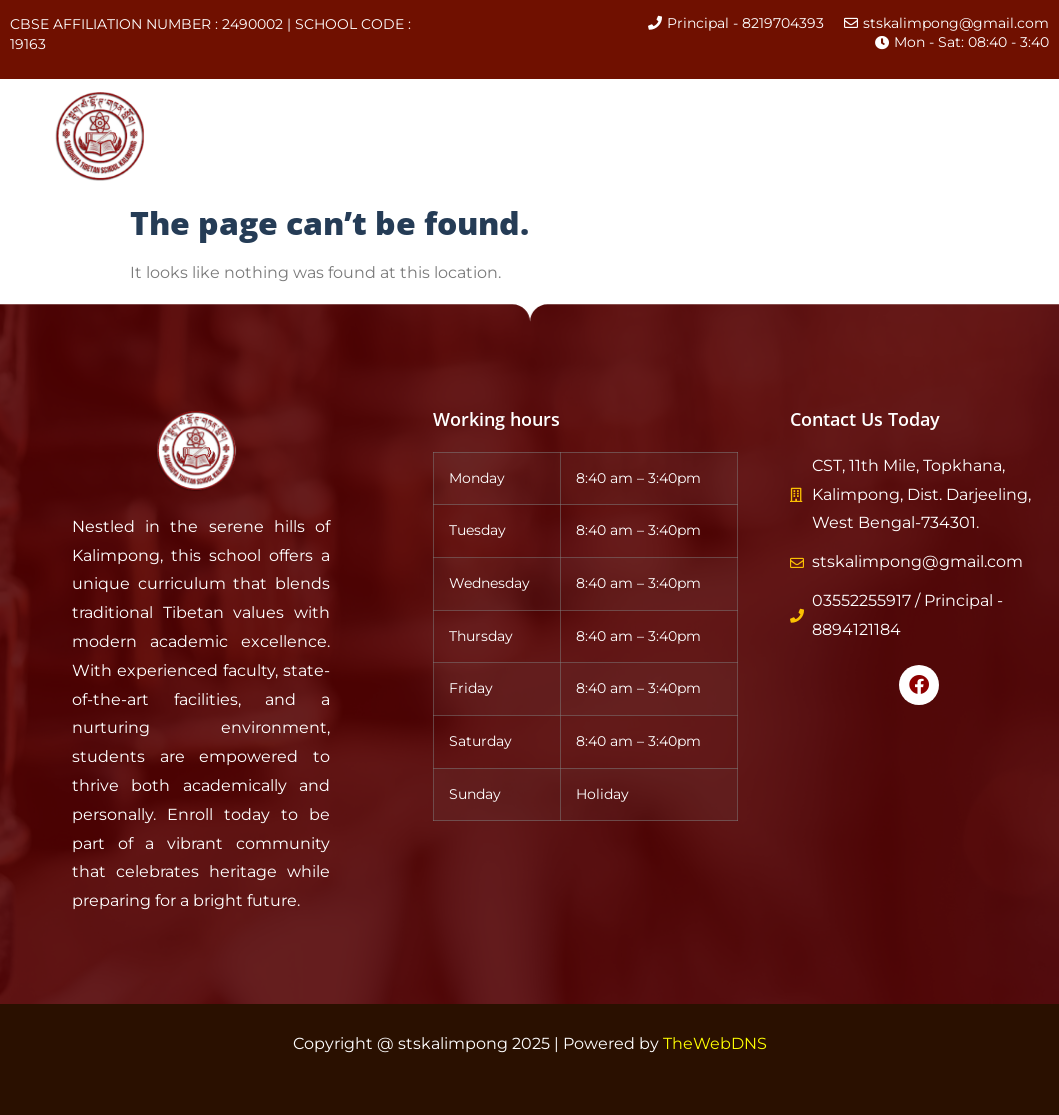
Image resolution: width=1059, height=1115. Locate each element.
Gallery (886, 112)
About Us (356, 112)
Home (254, 112)
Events (791, 112)
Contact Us (273, 158)
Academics (585, 113)
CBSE (701, 112)
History (462, 112)
